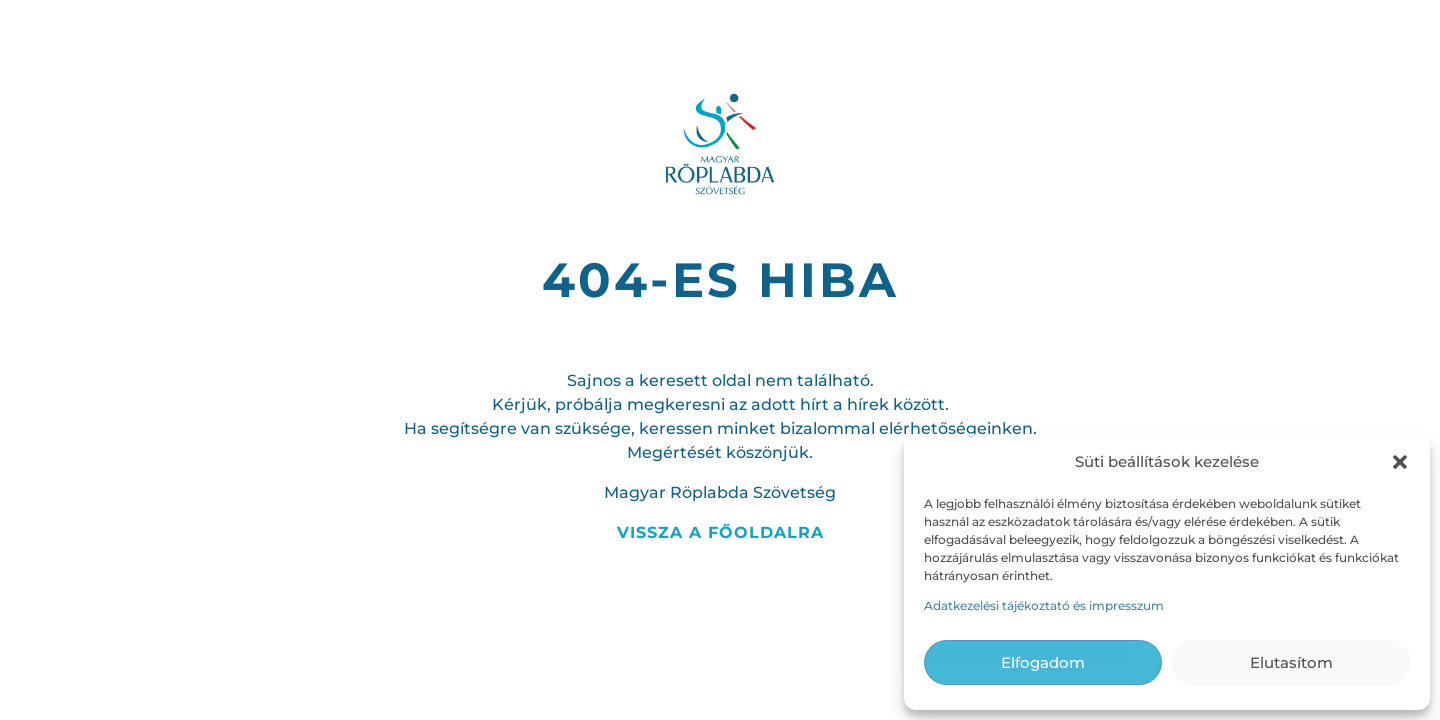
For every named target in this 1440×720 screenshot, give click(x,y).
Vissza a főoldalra (720, 532)
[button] (1400, 462)
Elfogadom (1043, 662)
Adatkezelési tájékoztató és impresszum (1044, 605)
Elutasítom (1291, 662)
